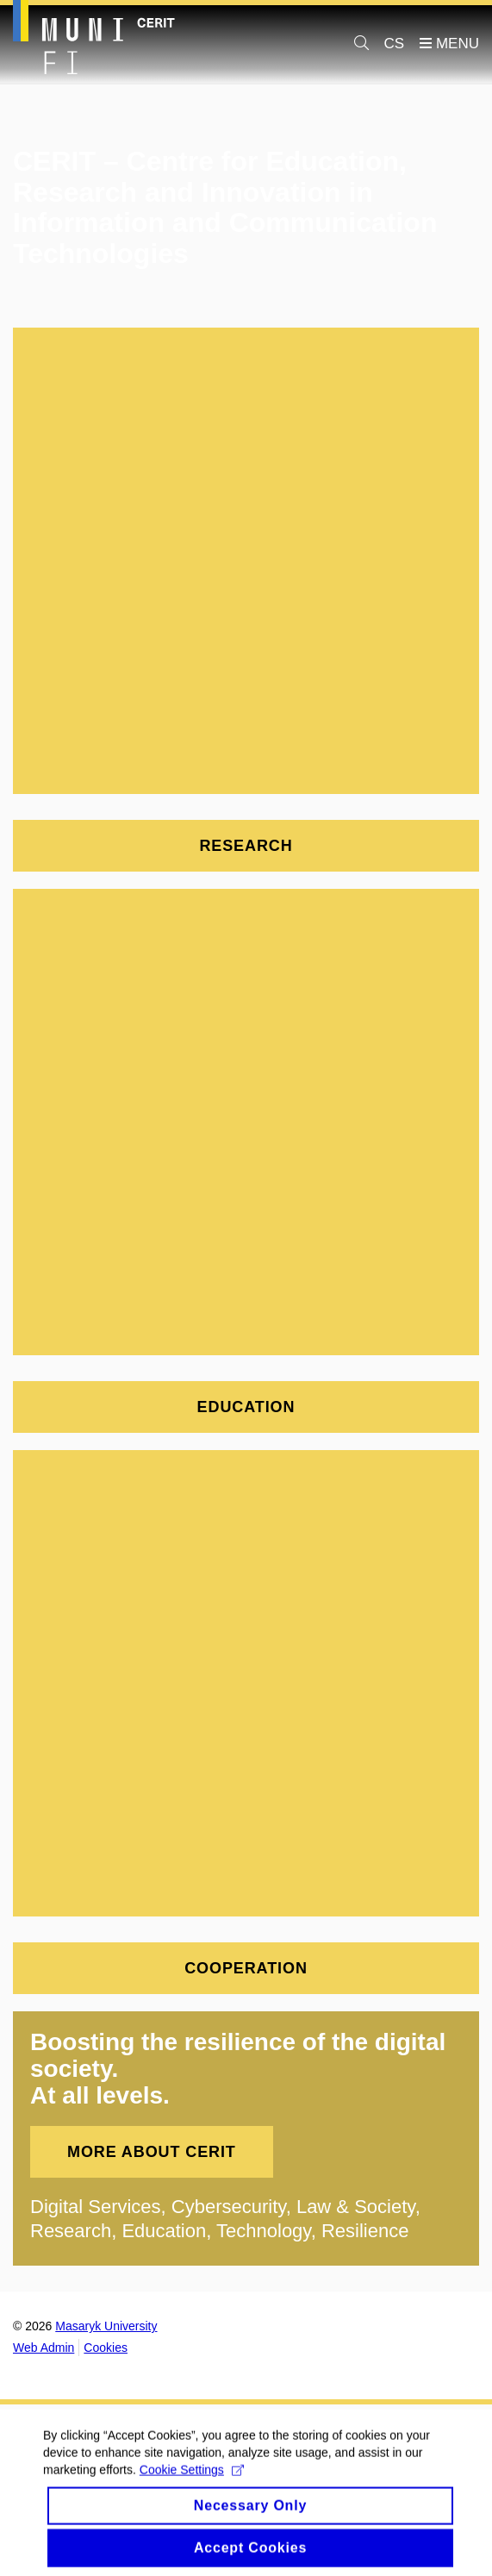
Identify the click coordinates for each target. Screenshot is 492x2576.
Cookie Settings (192, 2480)
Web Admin (43, 2347)
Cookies (106, 2347)
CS (394, 43)
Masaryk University (106, 2326)
